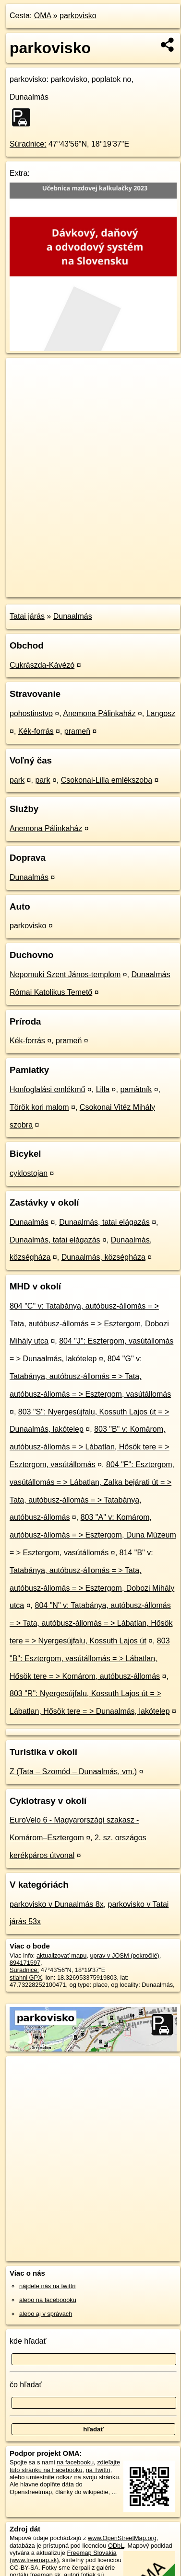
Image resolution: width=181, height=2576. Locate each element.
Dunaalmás (72, 616)
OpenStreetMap (77, 582)
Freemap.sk (126, 582)
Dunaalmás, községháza (103, 1257)
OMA (42, 15)
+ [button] (23, 374)
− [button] (23, 389)
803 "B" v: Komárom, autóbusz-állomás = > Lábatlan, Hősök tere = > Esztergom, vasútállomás (89, 1447)
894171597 (25, 1962)
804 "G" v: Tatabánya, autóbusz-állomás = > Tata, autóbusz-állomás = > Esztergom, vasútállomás (90, 1376)
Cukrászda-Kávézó (42, 665)
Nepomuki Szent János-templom (65, 974)
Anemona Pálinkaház (99, 713)
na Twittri (98, 2469)
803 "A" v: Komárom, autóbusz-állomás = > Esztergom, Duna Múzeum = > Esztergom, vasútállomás (93, 1535)
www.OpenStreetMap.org (122, 2538)
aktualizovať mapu (61, 1955)
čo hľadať (26, 2385)
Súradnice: (28, 144)
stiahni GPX (26, 1977)
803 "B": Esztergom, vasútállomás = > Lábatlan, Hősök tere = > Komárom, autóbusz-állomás (90, 1658)
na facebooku (75, 2462)
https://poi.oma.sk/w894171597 (48, 590)
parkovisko (78, 15)
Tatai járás (27, 616)
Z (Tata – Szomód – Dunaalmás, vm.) (73, 1771)
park (17, 780)
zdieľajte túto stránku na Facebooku (65, 2466)
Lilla (102, 1089)
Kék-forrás (36, 731)
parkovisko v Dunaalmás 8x (57, 1904)
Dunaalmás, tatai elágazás (104, 1222)
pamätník (136, 1089)
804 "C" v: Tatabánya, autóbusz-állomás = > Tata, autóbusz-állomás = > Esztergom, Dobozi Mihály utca (89, 1323)
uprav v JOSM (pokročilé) (124, 1955)
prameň (77, 731)
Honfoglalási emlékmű (47, 1089)
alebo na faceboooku (47, 2299)
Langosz (161, 713)
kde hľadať (28, 2341)
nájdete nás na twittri (47, 2286)
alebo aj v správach (45, 2313)
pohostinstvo (31, 713)
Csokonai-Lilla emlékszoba (106, 780)
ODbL (116, 2545)
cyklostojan (29, 1173)
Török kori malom (39, 1107)
